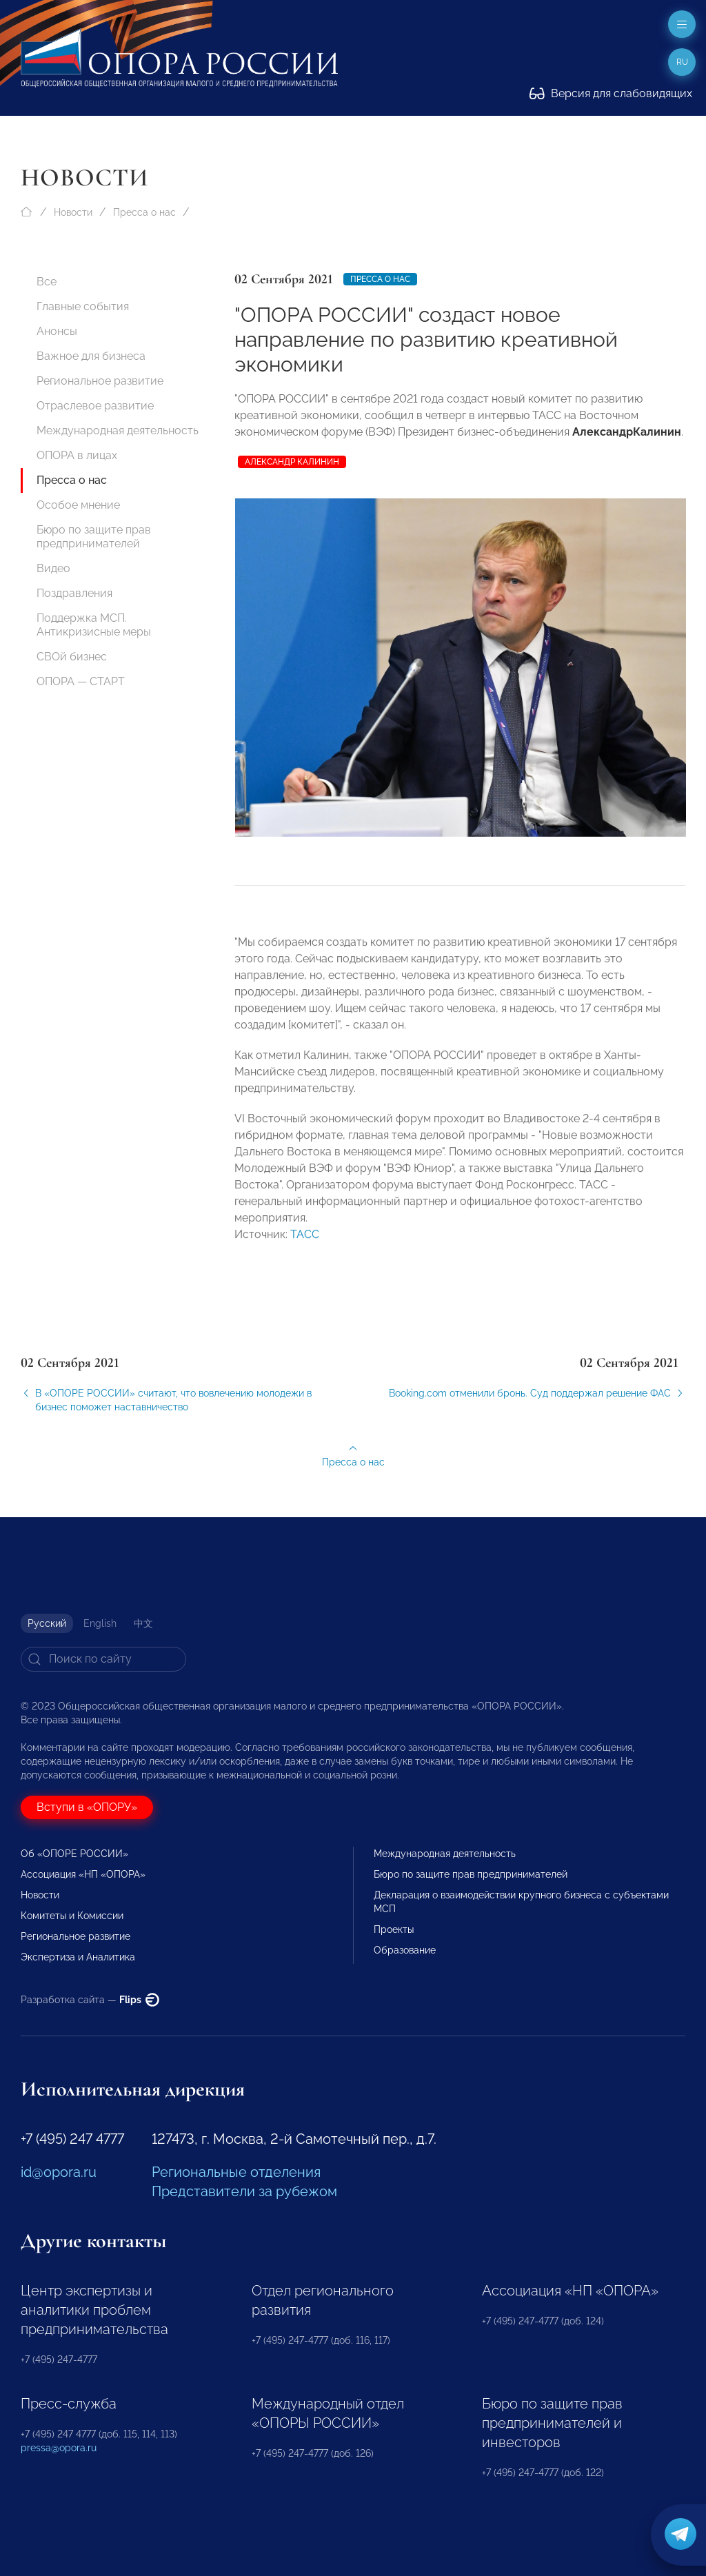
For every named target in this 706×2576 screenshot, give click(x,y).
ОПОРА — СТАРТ (81, 681)
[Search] (103, 1659)
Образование (405, 1950)
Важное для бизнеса (91, 356)
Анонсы (57, 331)
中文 (143, 1623)
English (100, 1623)
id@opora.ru (59, 2172)
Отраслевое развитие (95, 405)
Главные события (83, 306)
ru (682, 62)
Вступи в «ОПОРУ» (87, 1807)
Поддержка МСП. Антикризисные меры (94, 624)
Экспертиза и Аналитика (78, 1957)
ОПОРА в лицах (77, 455)
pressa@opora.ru (59, 2447)
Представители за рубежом (244, 2191)
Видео (53, 568)
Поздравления (74, 593)
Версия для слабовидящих (611, 93)
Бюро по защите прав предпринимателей (94, 536)
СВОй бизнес (72, 656)
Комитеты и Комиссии (72, 1915)
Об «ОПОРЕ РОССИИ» (74, 1853)
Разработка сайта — (90, 1999)
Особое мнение (78, 504)
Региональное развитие (100, 380)
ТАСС (304, 1244)
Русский (47, 1623)
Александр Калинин (292, 462)
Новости (73, 212)
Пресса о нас (144, 212)
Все (47, 281)
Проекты (394, 1929)
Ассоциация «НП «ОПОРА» (83, 1874)
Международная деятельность (118, 430)
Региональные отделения (236, 2172)
